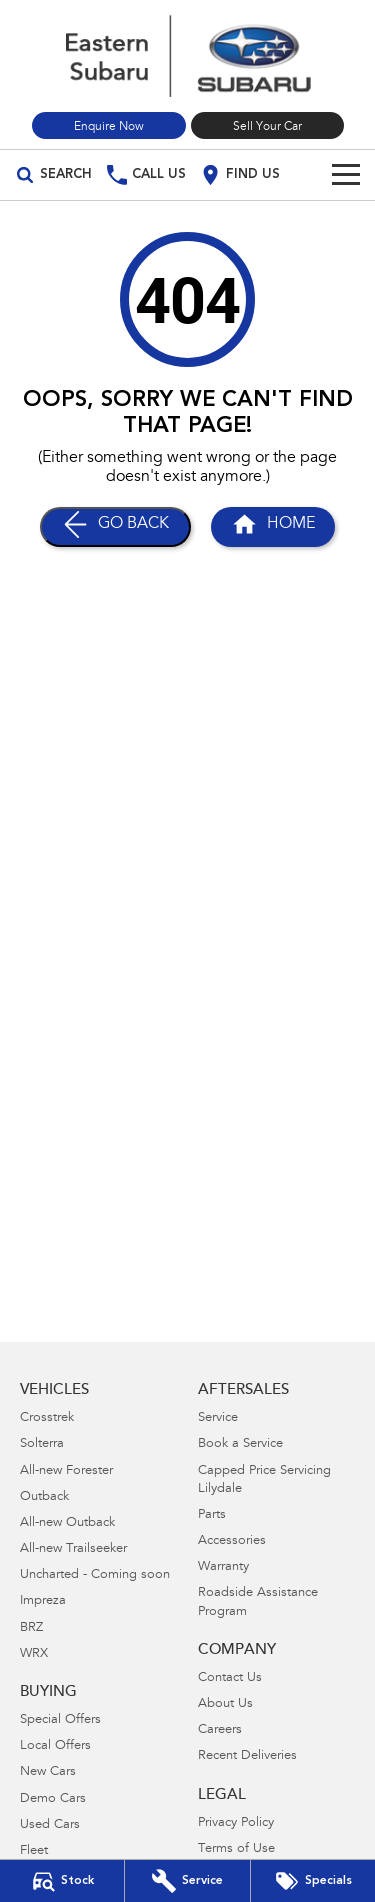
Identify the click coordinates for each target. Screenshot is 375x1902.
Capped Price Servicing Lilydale (264, 1480)
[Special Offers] (313, 1881)
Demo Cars (53, 1799)
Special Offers (60, 1720)
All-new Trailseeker (73, 1549)
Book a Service (240, 1444)
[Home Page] (187, 56)
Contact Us (230, 1678)
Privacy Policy (236, 1823)
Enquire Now (109, 127)
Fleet (34, 1851)
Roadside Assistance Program (258, 1602)
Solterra (42, 1444)
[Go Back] (115, 527)
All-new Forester (66, 1471)
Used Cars (50, 1825)
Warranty (223, 1567)
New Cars (48, 1772)
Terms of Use (236, 1849)
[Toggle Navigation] (346, 175)
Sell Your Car (267, 127)
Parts (212, 1515)
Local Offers (55, 1746)
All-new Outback (67, 1523)
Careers (220, 1730)
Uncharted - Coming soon (95, 1575)
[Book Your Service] (187, 1881)
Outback (44, 1497)
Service (218, 1418)
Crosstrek (47, 1418)
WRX (34, 1654)
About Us (225, 1704)
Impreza (43, 1601)
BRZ (31, 1628)
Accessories (232, 1541)
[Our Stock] (62, 1881)
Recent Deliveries (247, 1756)
